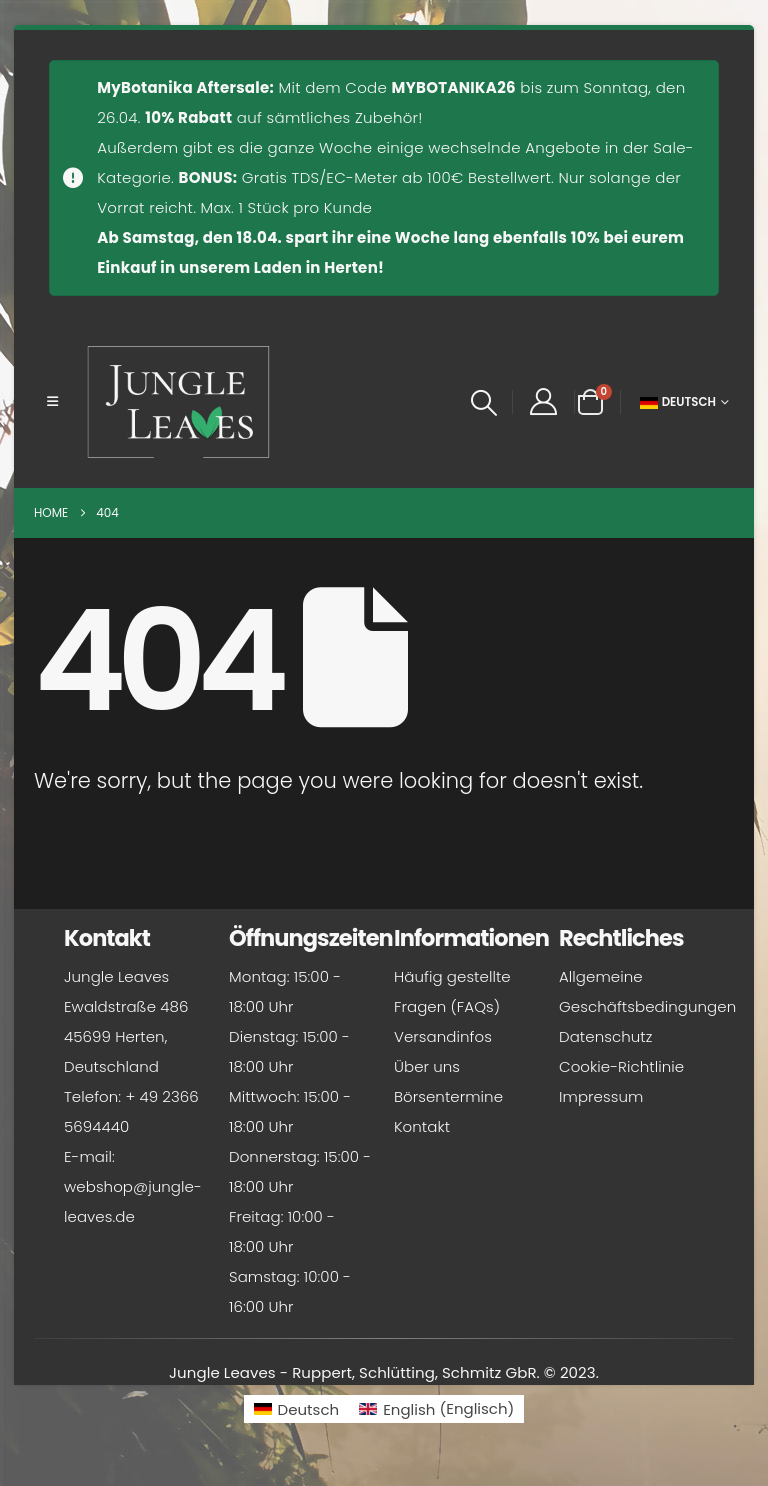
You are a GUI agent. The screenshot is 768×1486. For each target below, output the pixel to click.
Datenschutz (605, 1036)
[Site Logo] (179, 402)
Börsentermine (448, 1096)
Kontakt (422, 1126)
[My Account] (543, 402)
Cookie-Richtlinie (621, 1066)
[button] (52, 402)
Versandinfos (443, 1036)
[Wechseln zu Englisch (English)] (436, 1408)
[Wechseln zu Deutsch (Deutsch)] (297, 1408)
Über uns (427, 1066)
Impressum (601, 1096)
